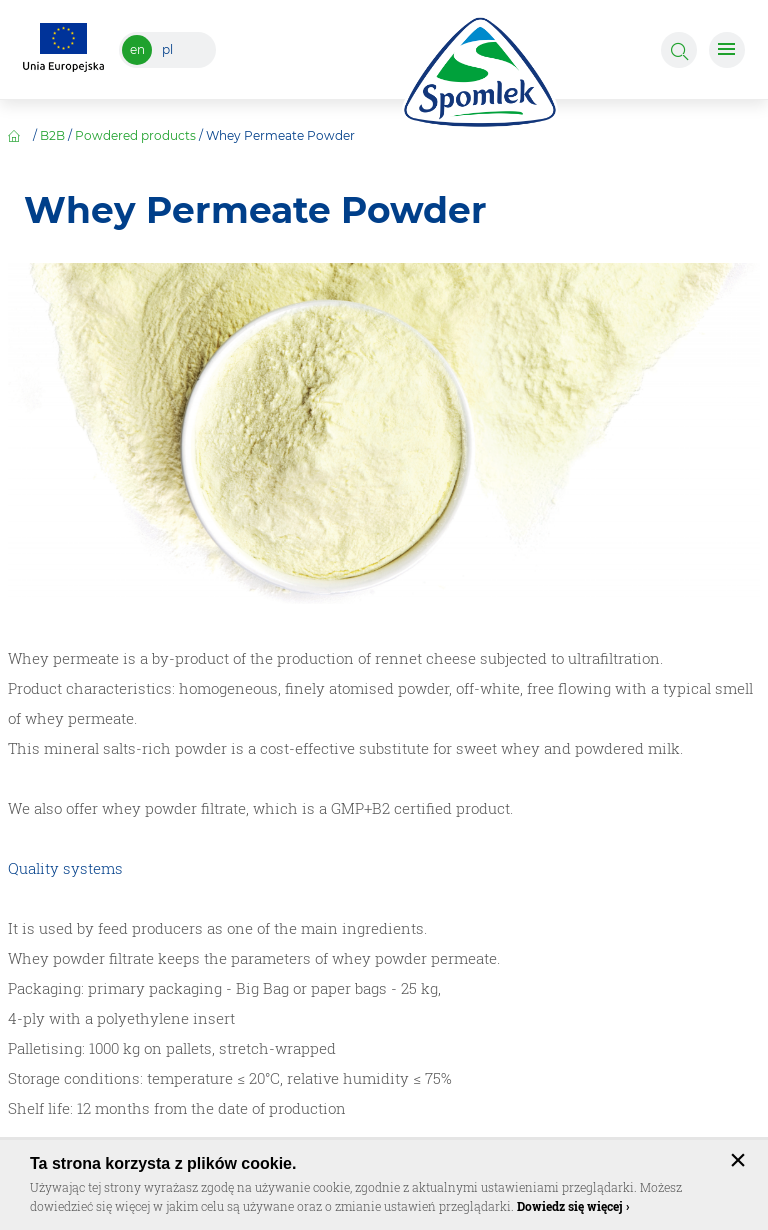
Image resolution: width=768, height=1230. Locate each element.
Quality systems (65, 868)
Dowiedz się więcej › (573, 1206)
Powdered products (135, 135)
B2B (52, 135)
